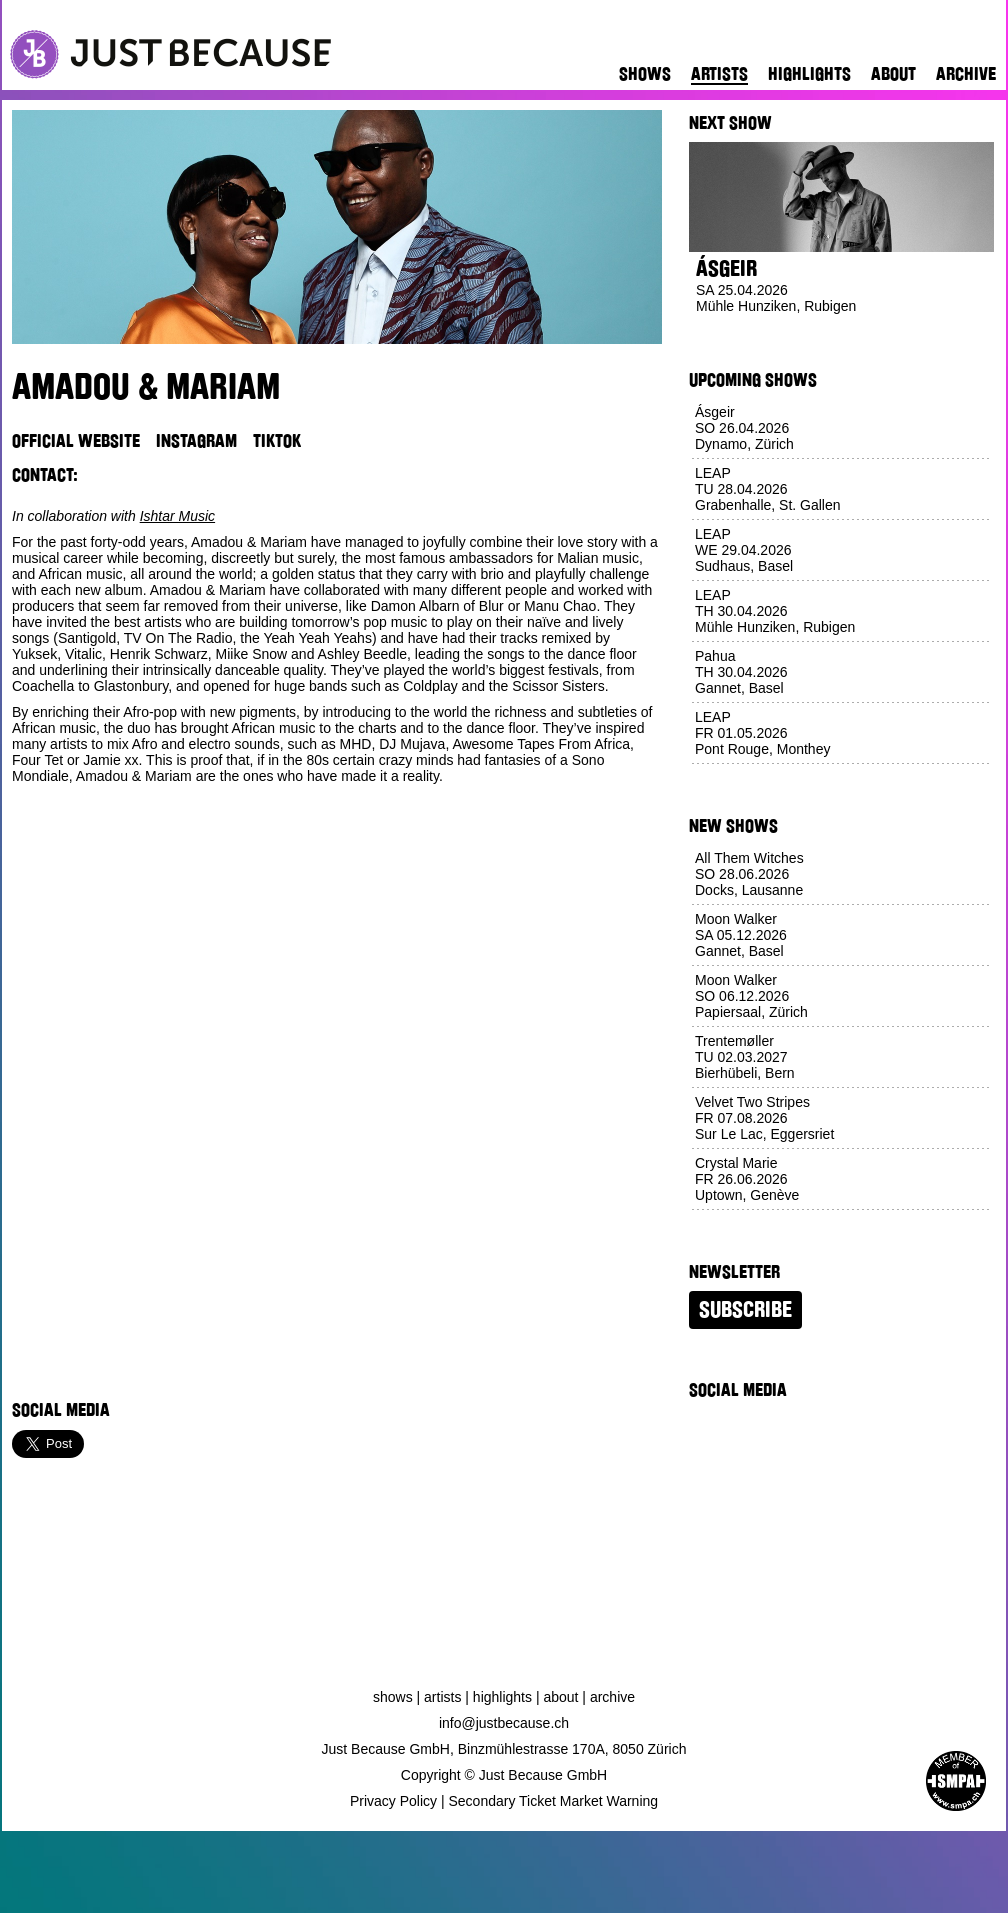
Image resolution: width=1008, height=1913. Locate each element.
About (893, 74)
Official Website (76, 441)
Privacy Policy (393, 1801)
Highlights (809, 74)
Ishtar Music (177, 516)
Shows (645, 74)
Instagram (196, 441)
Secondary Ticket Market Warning (554, 1801)
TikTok (277, 441)
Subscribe (745, 1310)
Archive (966, 74)
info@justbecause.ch (504, 1723)
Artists (719, 74)
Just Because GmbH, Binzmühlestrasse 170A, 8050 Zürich (504, 1749)
